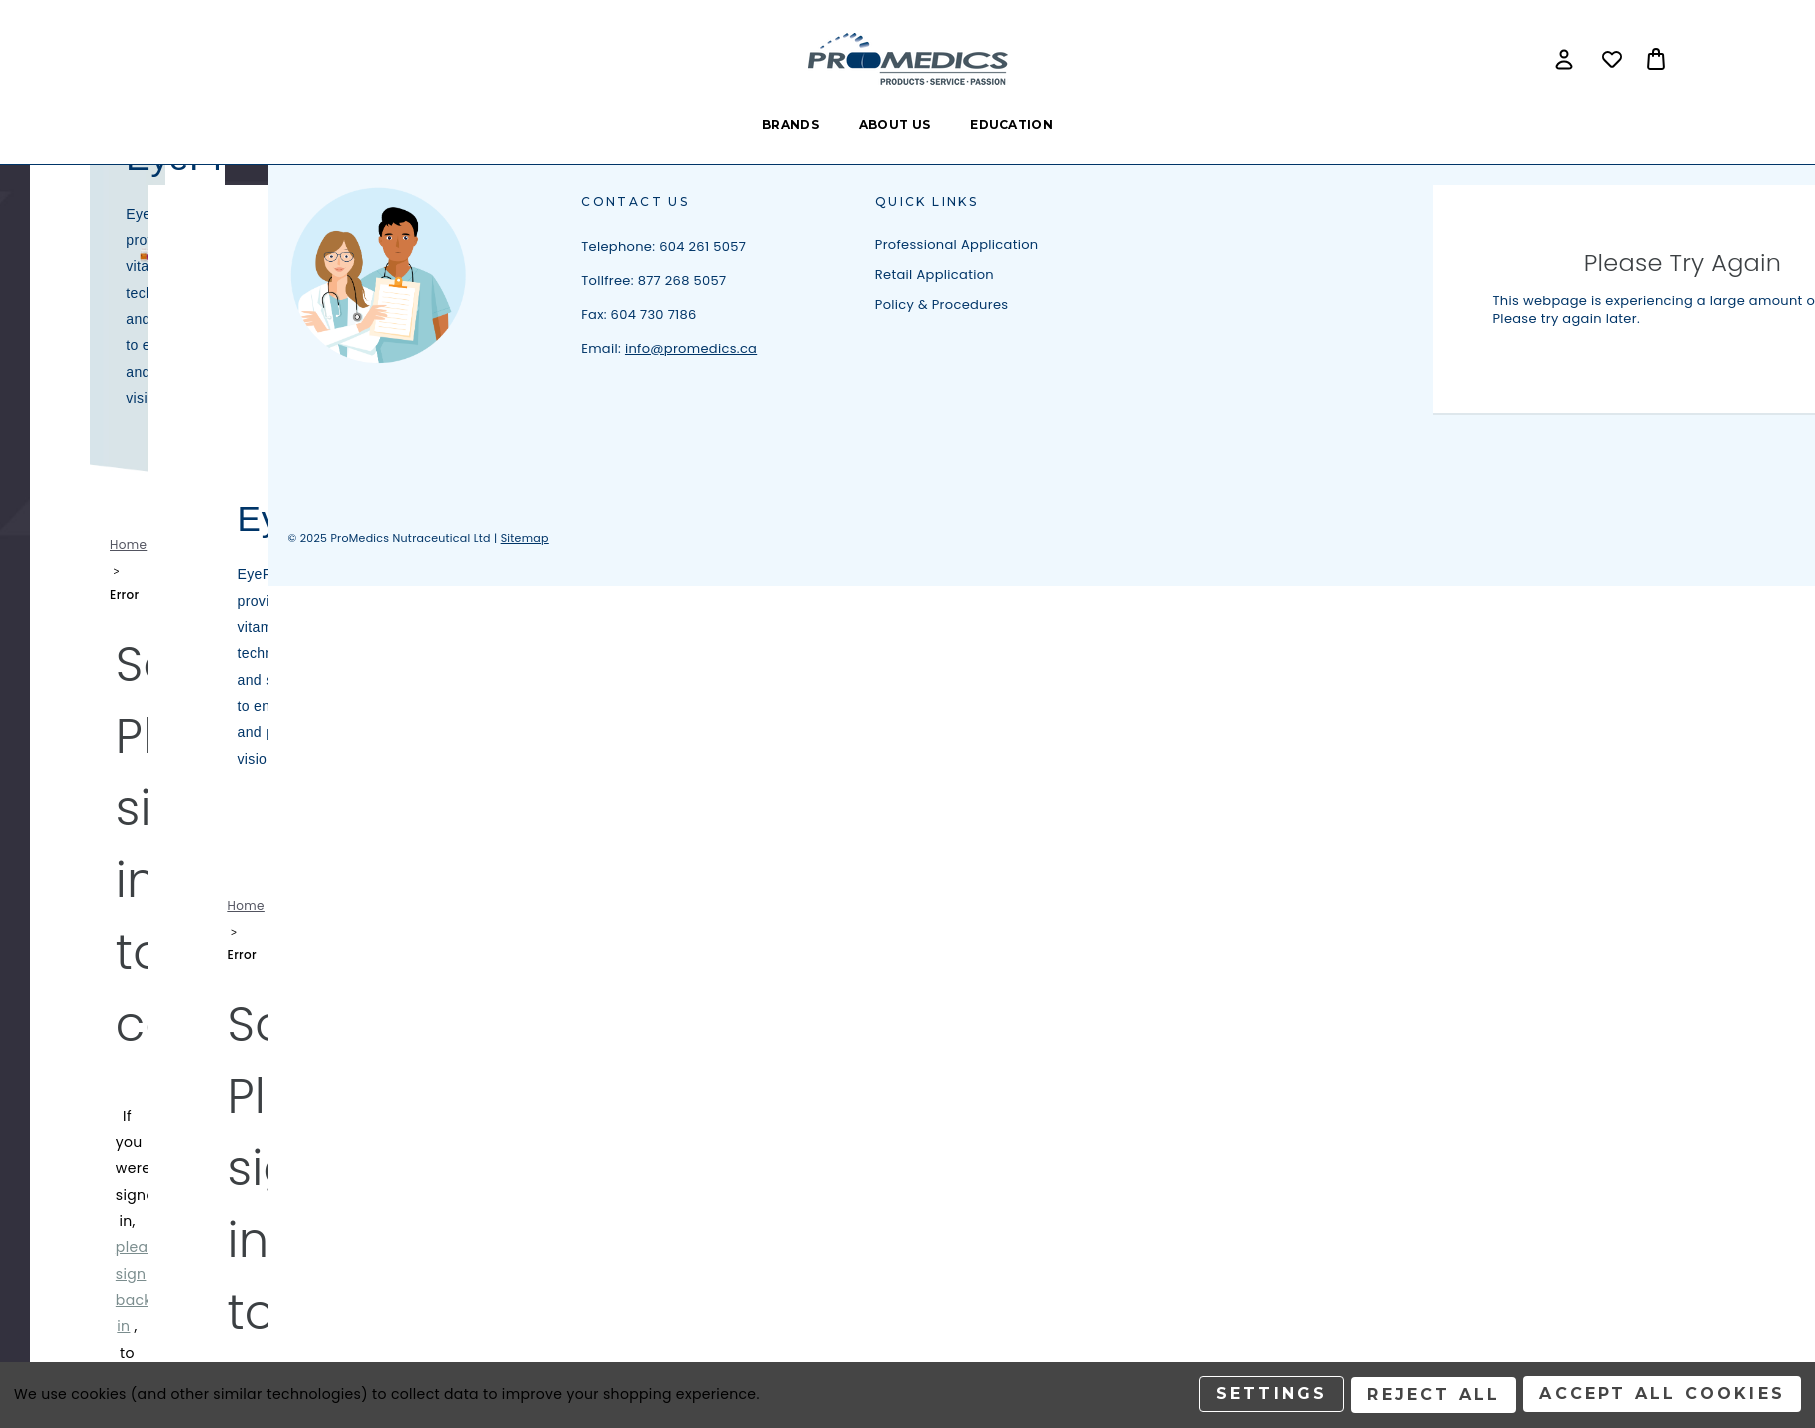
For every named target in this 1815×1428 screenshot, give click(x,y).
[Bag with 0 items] (1656, 59)
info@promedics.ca (691, 348)
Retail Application (934, 274)
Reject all (1432, 1395)
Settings (1270, 1395)
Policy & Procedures (942, 304)
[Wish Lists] (1612, 59)
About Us (894, 124)
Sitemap (525, 538)
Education (1011, 124)
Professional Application (957, 244)
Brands (790, 124)
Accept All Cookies (1662, 1395)
